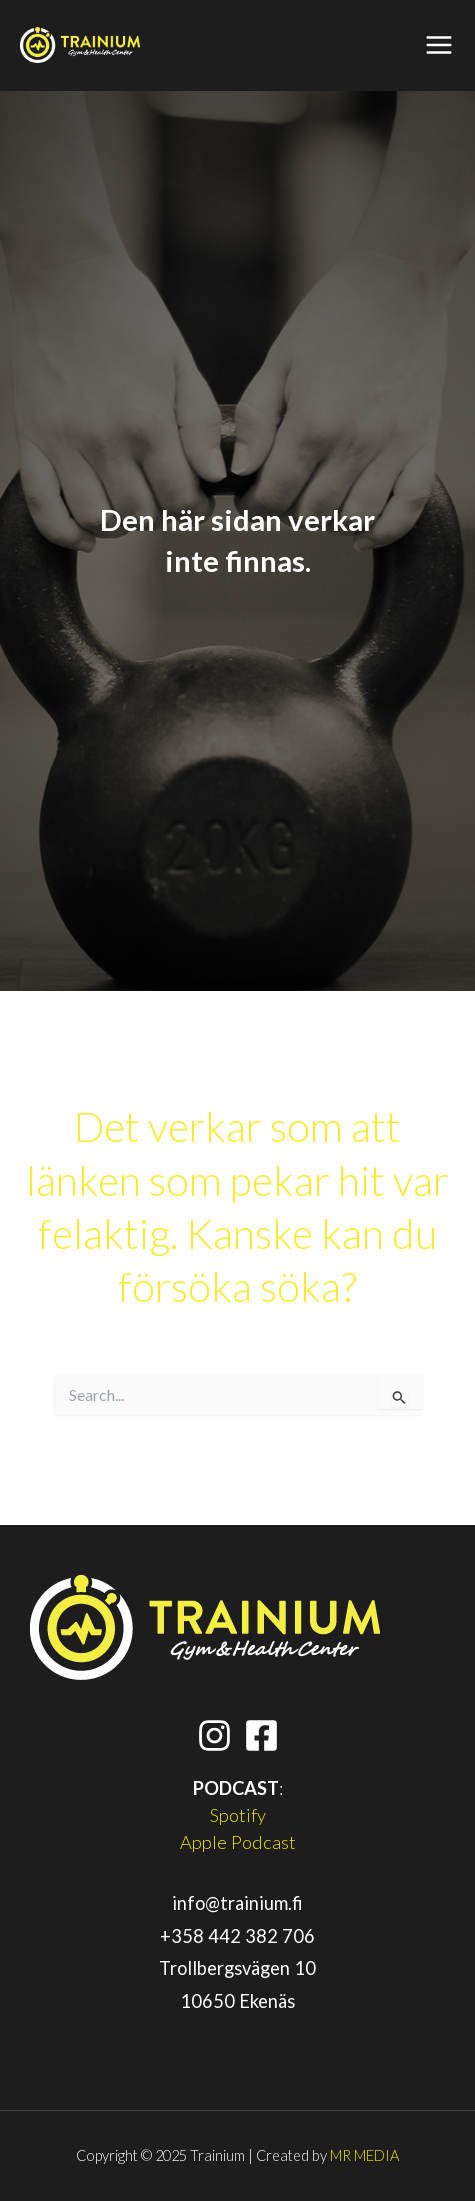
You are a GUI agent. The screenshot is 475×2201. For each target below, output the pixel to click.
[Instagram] (214, 1735)
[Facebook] (261, 1735)
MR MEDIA (364, 2155)
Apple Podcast (238, 1842)
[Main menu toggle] (439, 45)
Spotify (238, 1815)
